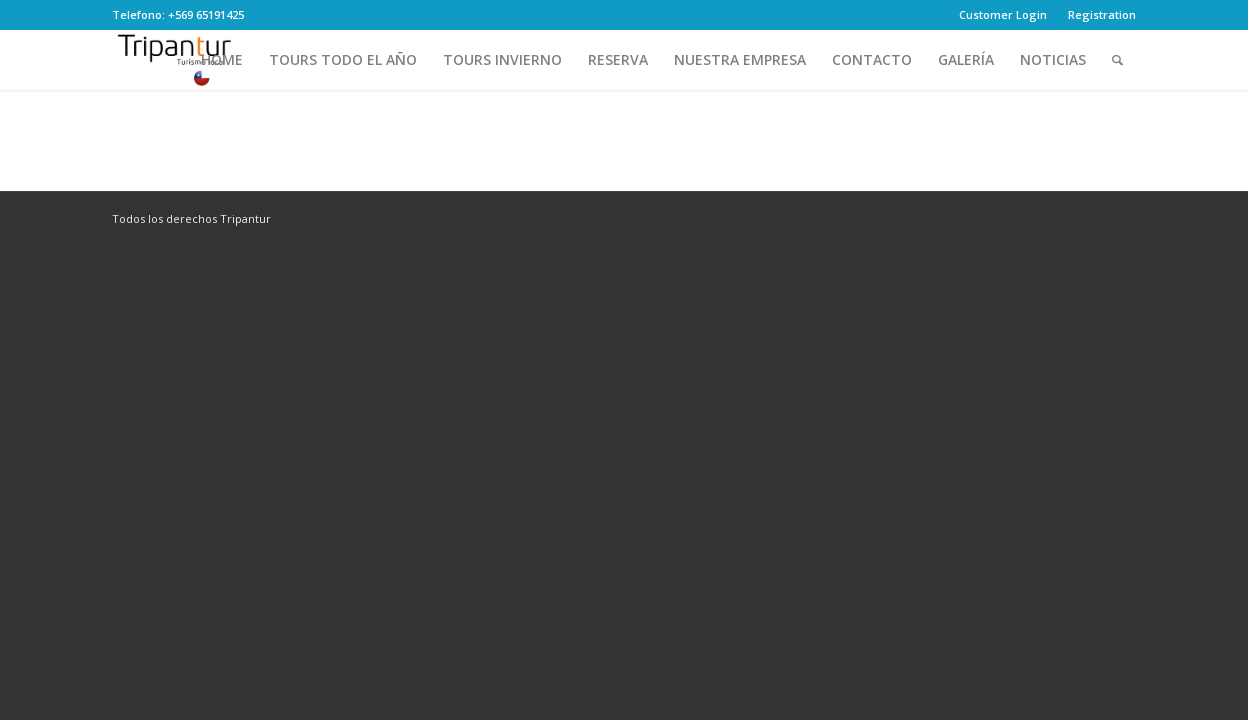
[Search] (1117, 60)
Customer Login (1003, 14)
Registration (1102, 14)
